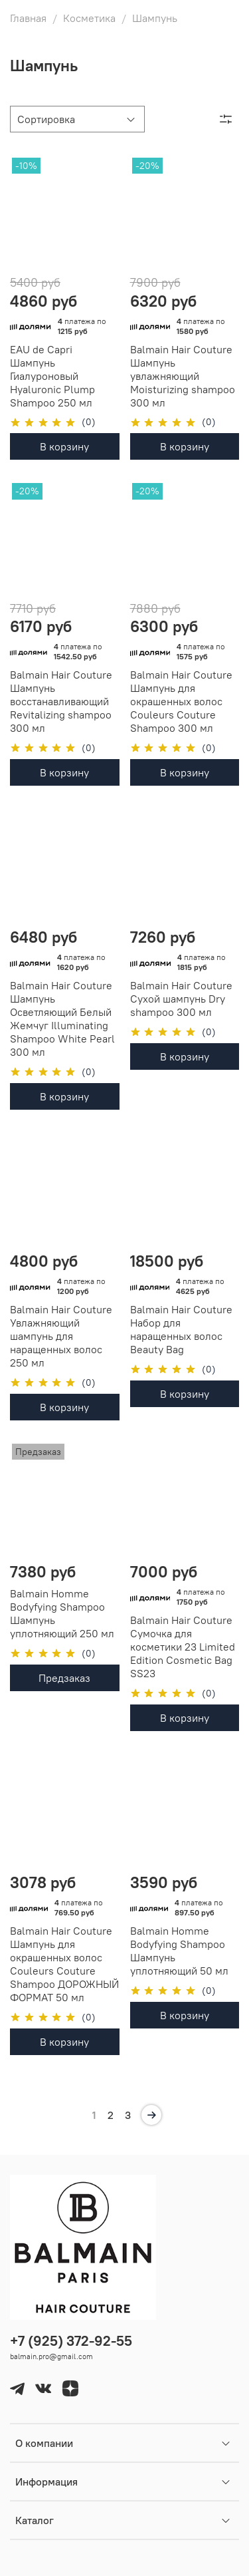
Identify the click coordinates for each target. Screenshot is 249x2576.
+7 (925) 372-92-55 (71, 2341)
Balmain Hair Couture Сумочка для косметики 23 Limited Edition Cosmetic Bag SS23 (182, 1646)
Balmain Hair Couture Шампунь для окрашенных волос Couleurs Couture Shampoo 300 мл (181, 701)
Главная (28, 18)
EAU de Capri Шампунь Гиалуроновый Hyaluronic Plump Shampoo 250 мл (52, 376)
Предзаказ (64, 1678)
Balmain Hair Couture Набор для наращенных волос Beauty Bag (181, 1329)
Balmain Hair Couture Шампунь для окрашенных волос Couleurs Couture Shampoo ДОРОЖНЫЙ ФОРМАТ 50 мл (64, 1964)
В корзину (64, 446)
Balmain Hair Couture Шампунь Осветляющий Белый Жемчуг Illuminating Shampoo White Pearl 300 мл (62, 1018)
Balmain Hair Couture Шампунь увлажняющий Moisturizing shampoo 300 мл (182, 376)
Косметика (89, 18)
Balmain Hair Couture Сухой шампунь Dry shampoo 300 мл (181, 999)
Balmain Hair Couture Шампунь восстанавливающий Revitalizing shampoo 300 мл (61, 701)
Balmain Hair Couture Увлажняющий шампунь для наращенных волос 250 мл (61, 1336)
